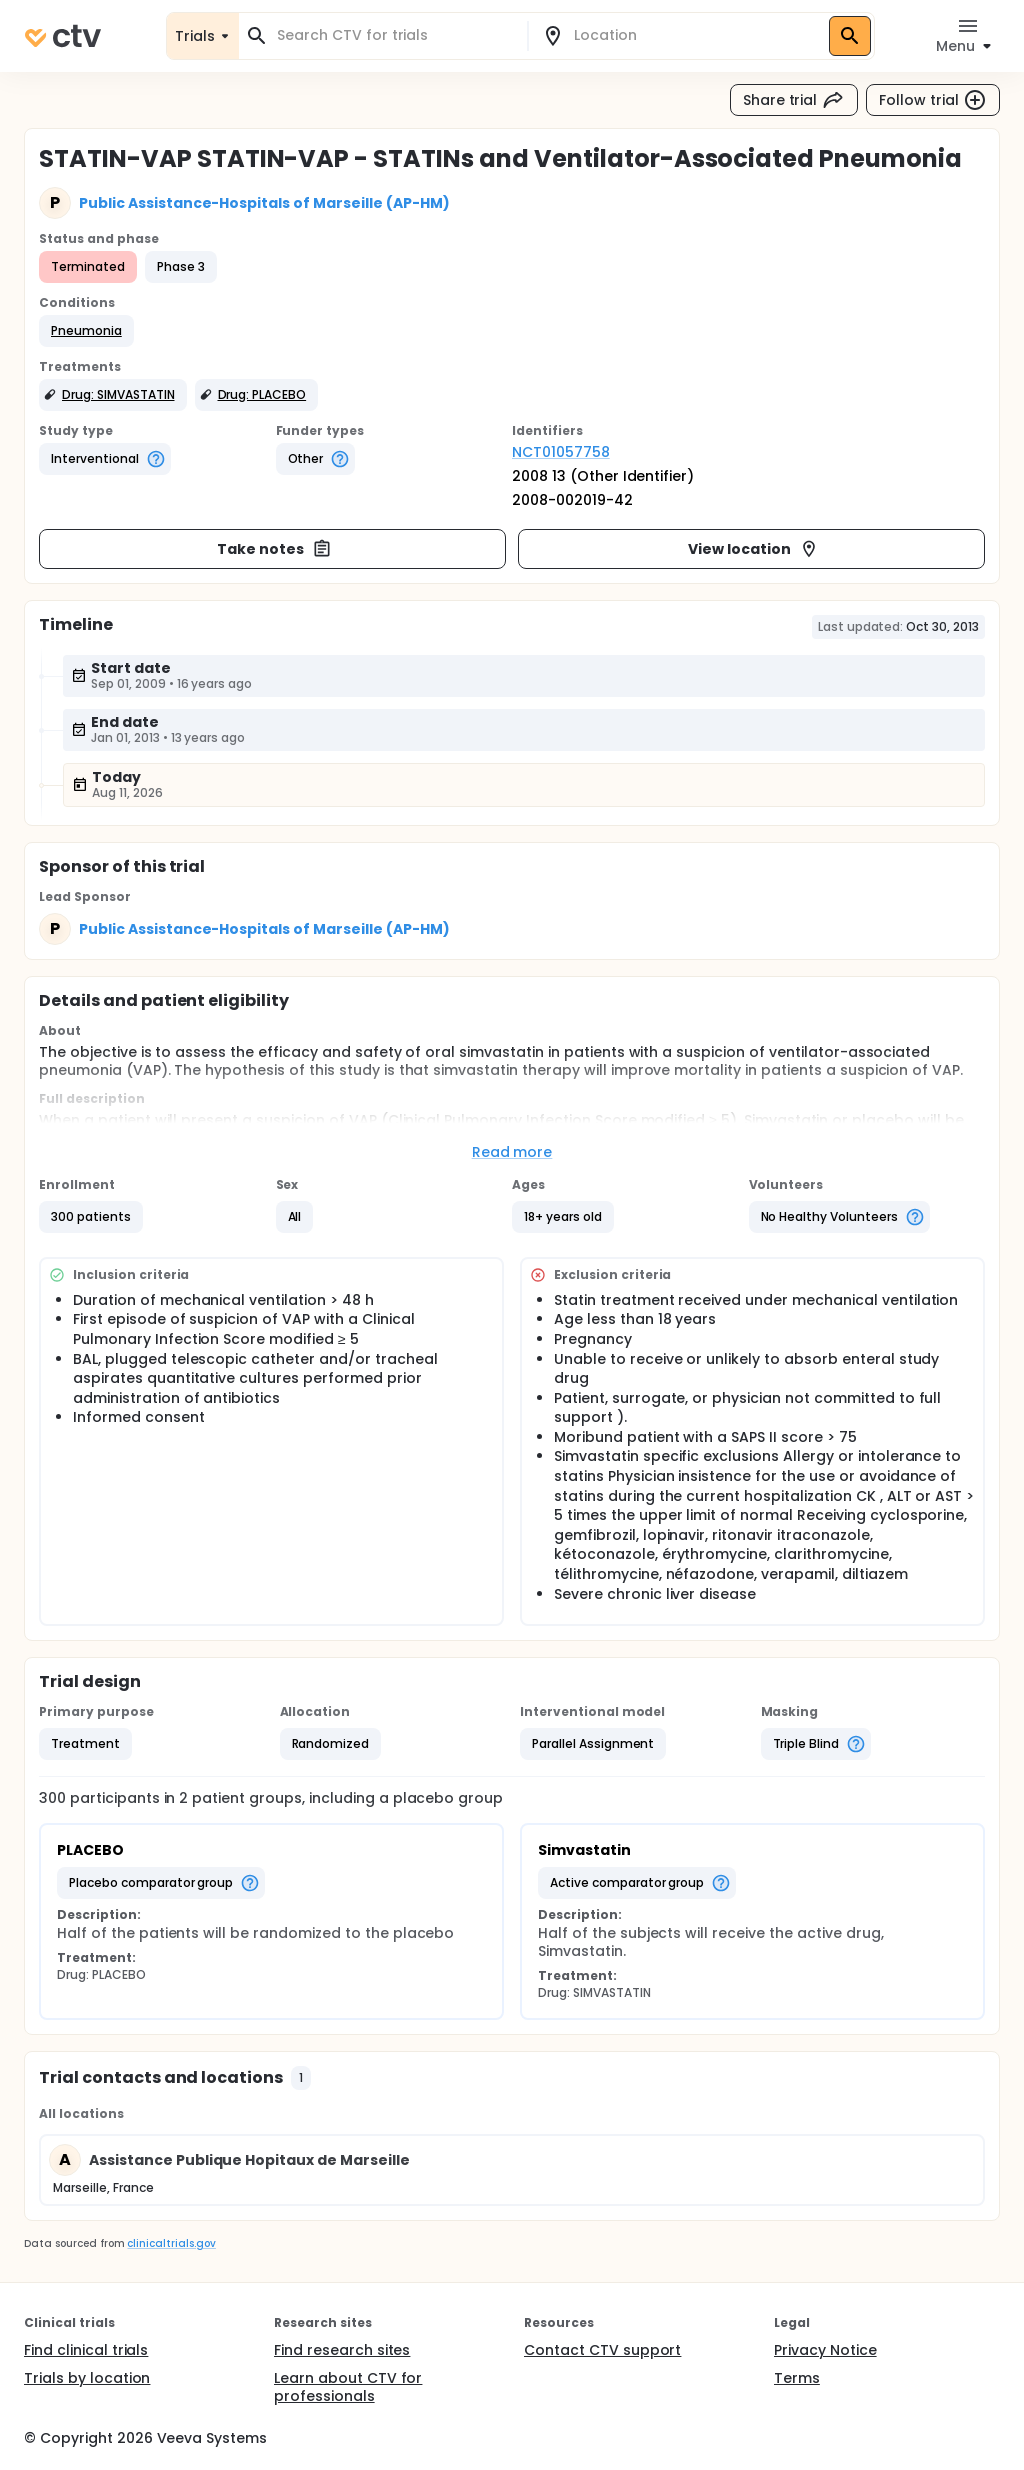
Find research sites (342, 2350)
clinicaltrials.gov (171, 2243)
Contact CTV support (602, 2350)
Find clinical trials (86, 2350)
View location (753, 549)
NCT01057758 (561, 452)
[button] (86, 331)
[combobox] (395, 35)
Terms (797, 2378)
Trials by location (87, 2378)
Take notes (274, 549)
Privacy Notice (825, 2350)
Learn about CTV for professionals (348, 2387)
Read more (512, 1152)
